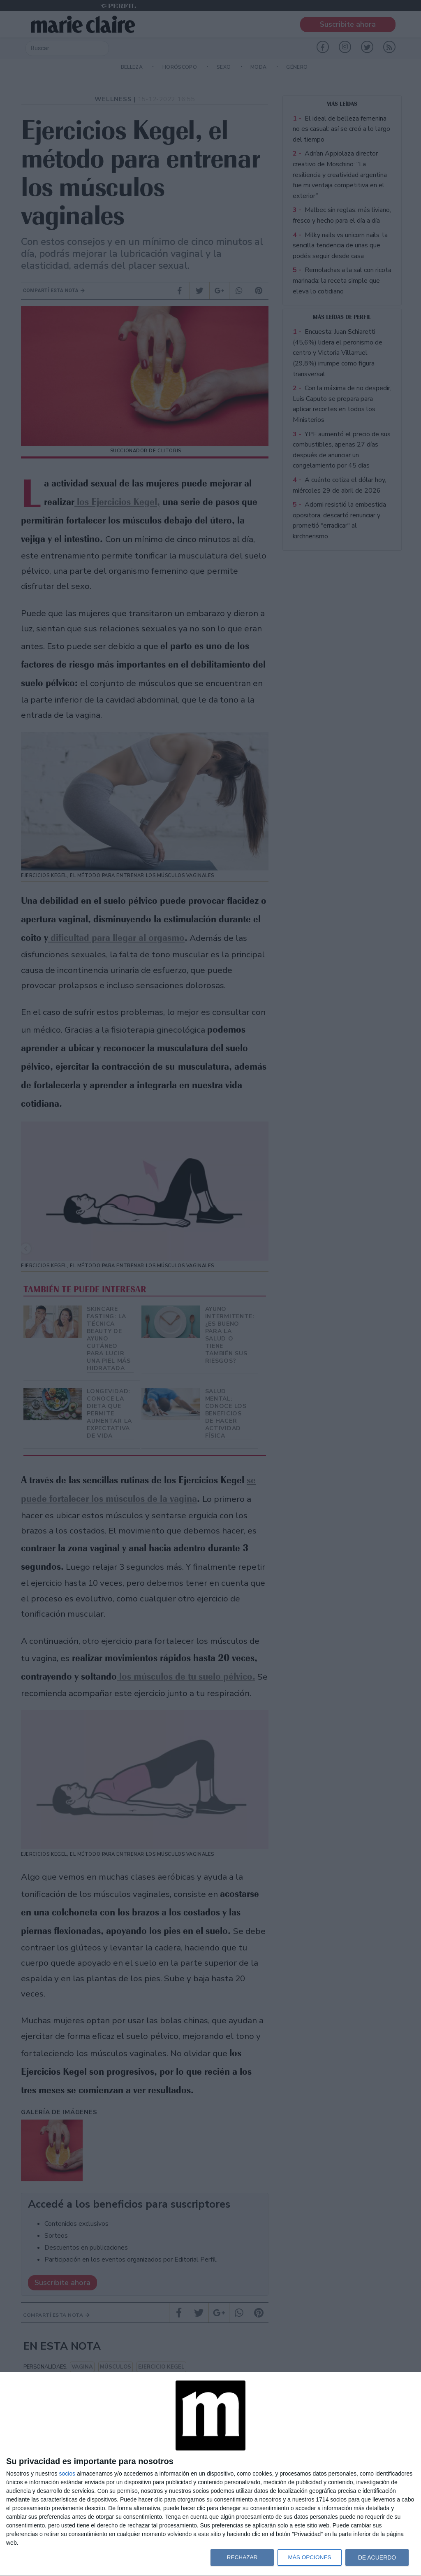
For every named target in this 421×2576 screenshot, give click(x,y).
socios (67, 2473)
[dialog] (210, 2474)
